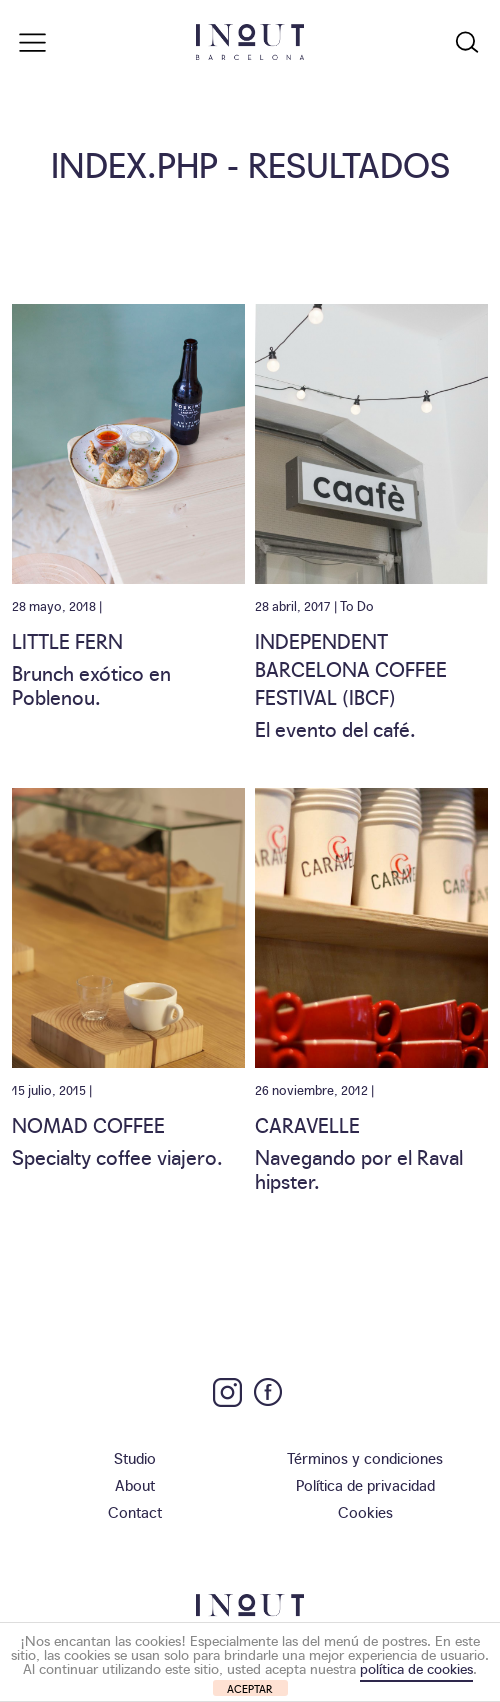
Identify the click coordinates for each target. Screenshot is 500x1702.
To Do (357, 605)
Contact (135, 1511)
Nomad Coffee (88, 1124)
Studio (135, 1457)
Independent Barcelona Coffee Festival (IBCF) (351, 668)
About (135, 1484)
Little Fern (67, 640)
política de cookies (416, 1668)
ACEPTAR (250, 1688)
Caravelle (307, 1124)
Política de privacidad (365, 1484)
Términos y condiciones (365, 1457)
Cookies (365, 1511)
